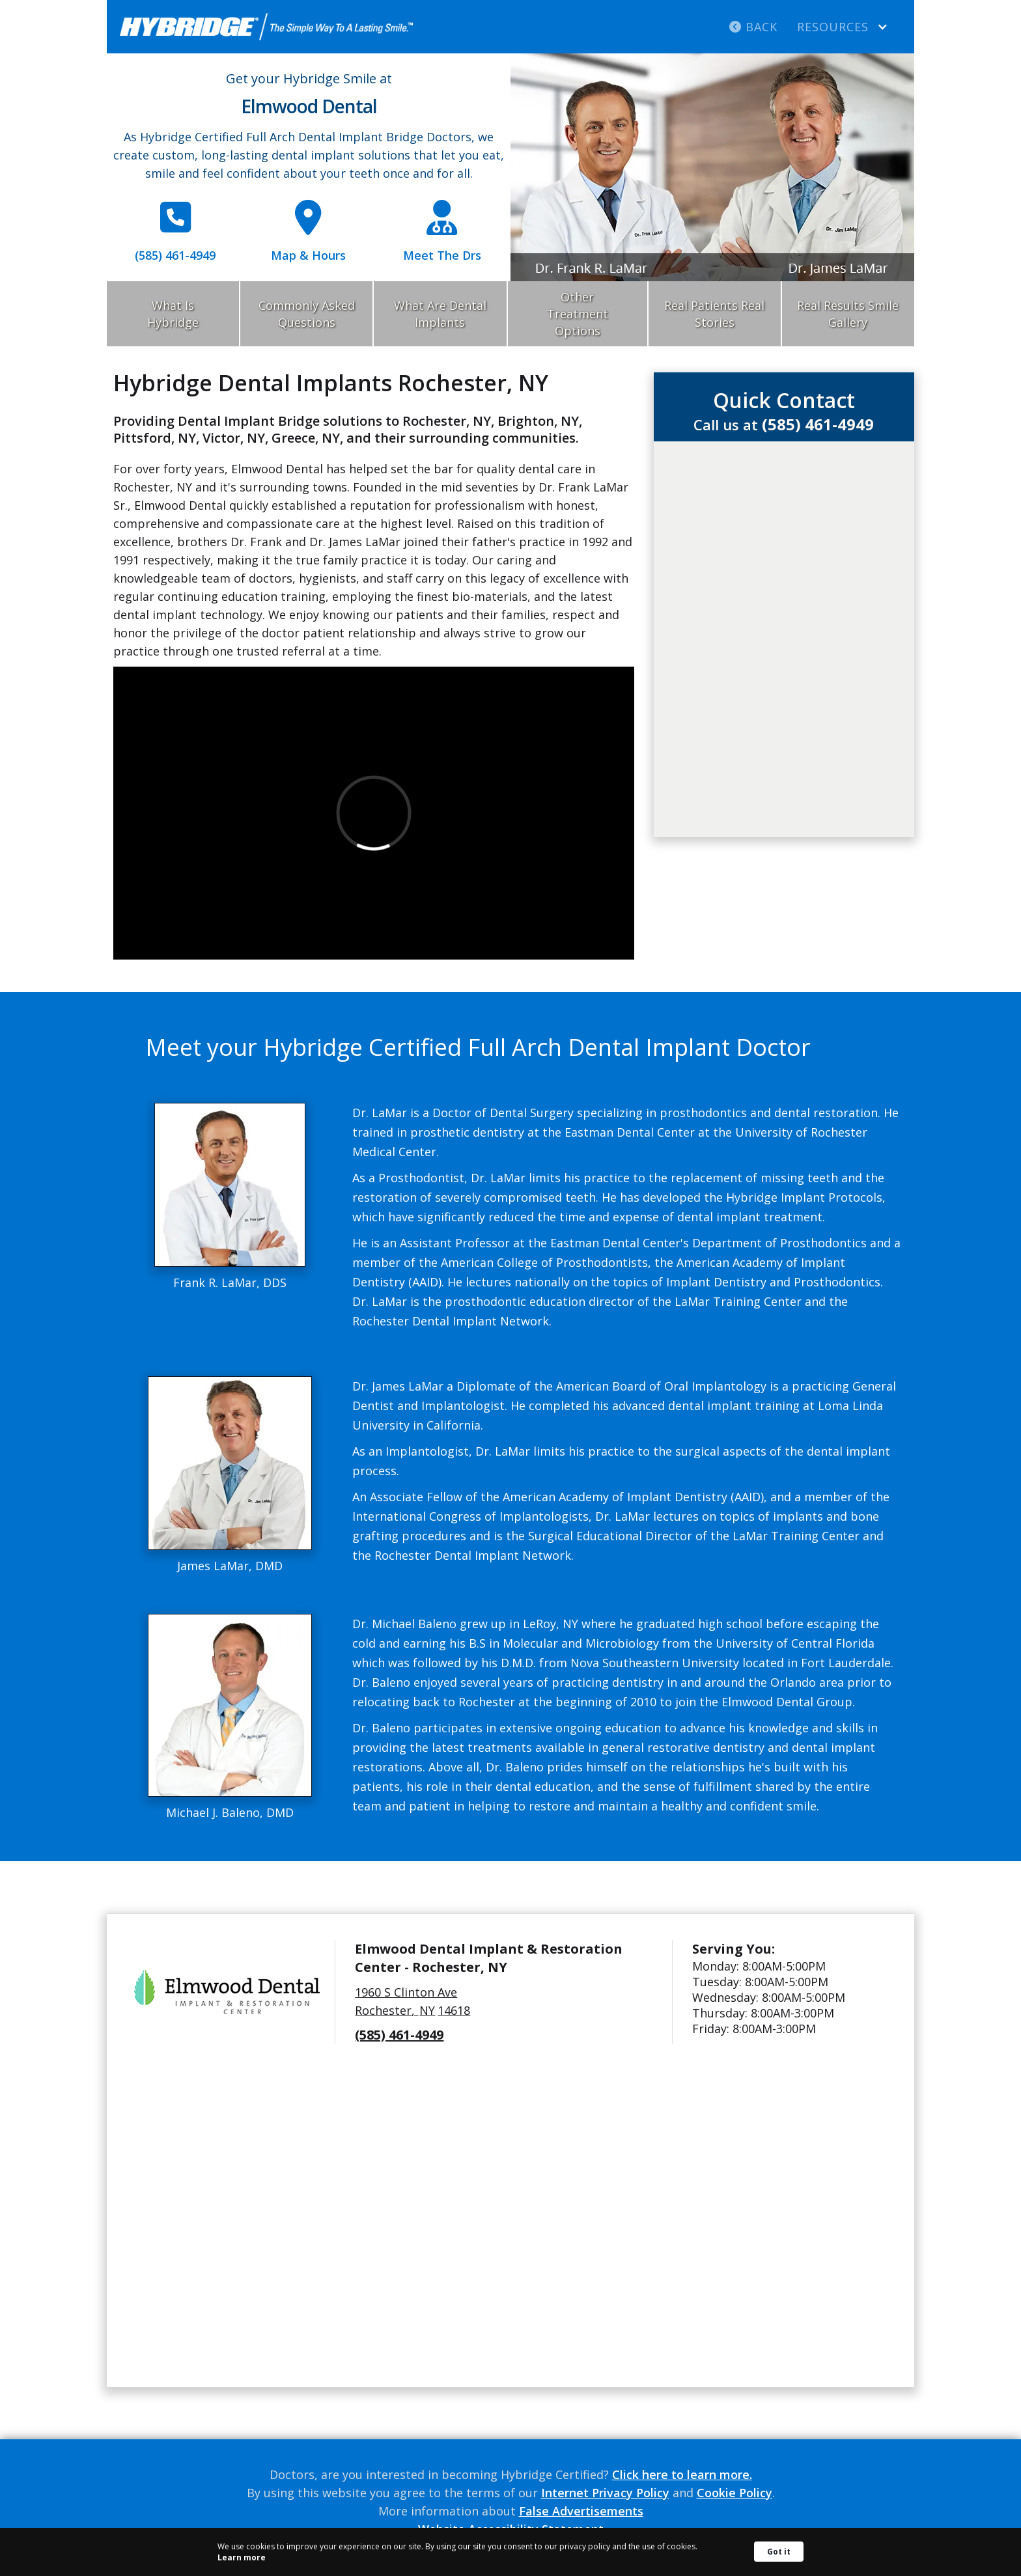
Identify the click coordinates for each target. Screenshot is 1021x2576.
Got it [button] (778, 2551)
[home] (266, 26)
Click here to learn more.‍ (682, 2474)
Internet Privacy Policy (605, 2492)
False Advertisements (581, 2511)
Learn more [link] (241, 2557)
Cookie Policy (734, 2492)
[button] (842, 26)
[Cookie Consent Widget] (510, 2552)
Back (753, 26)
